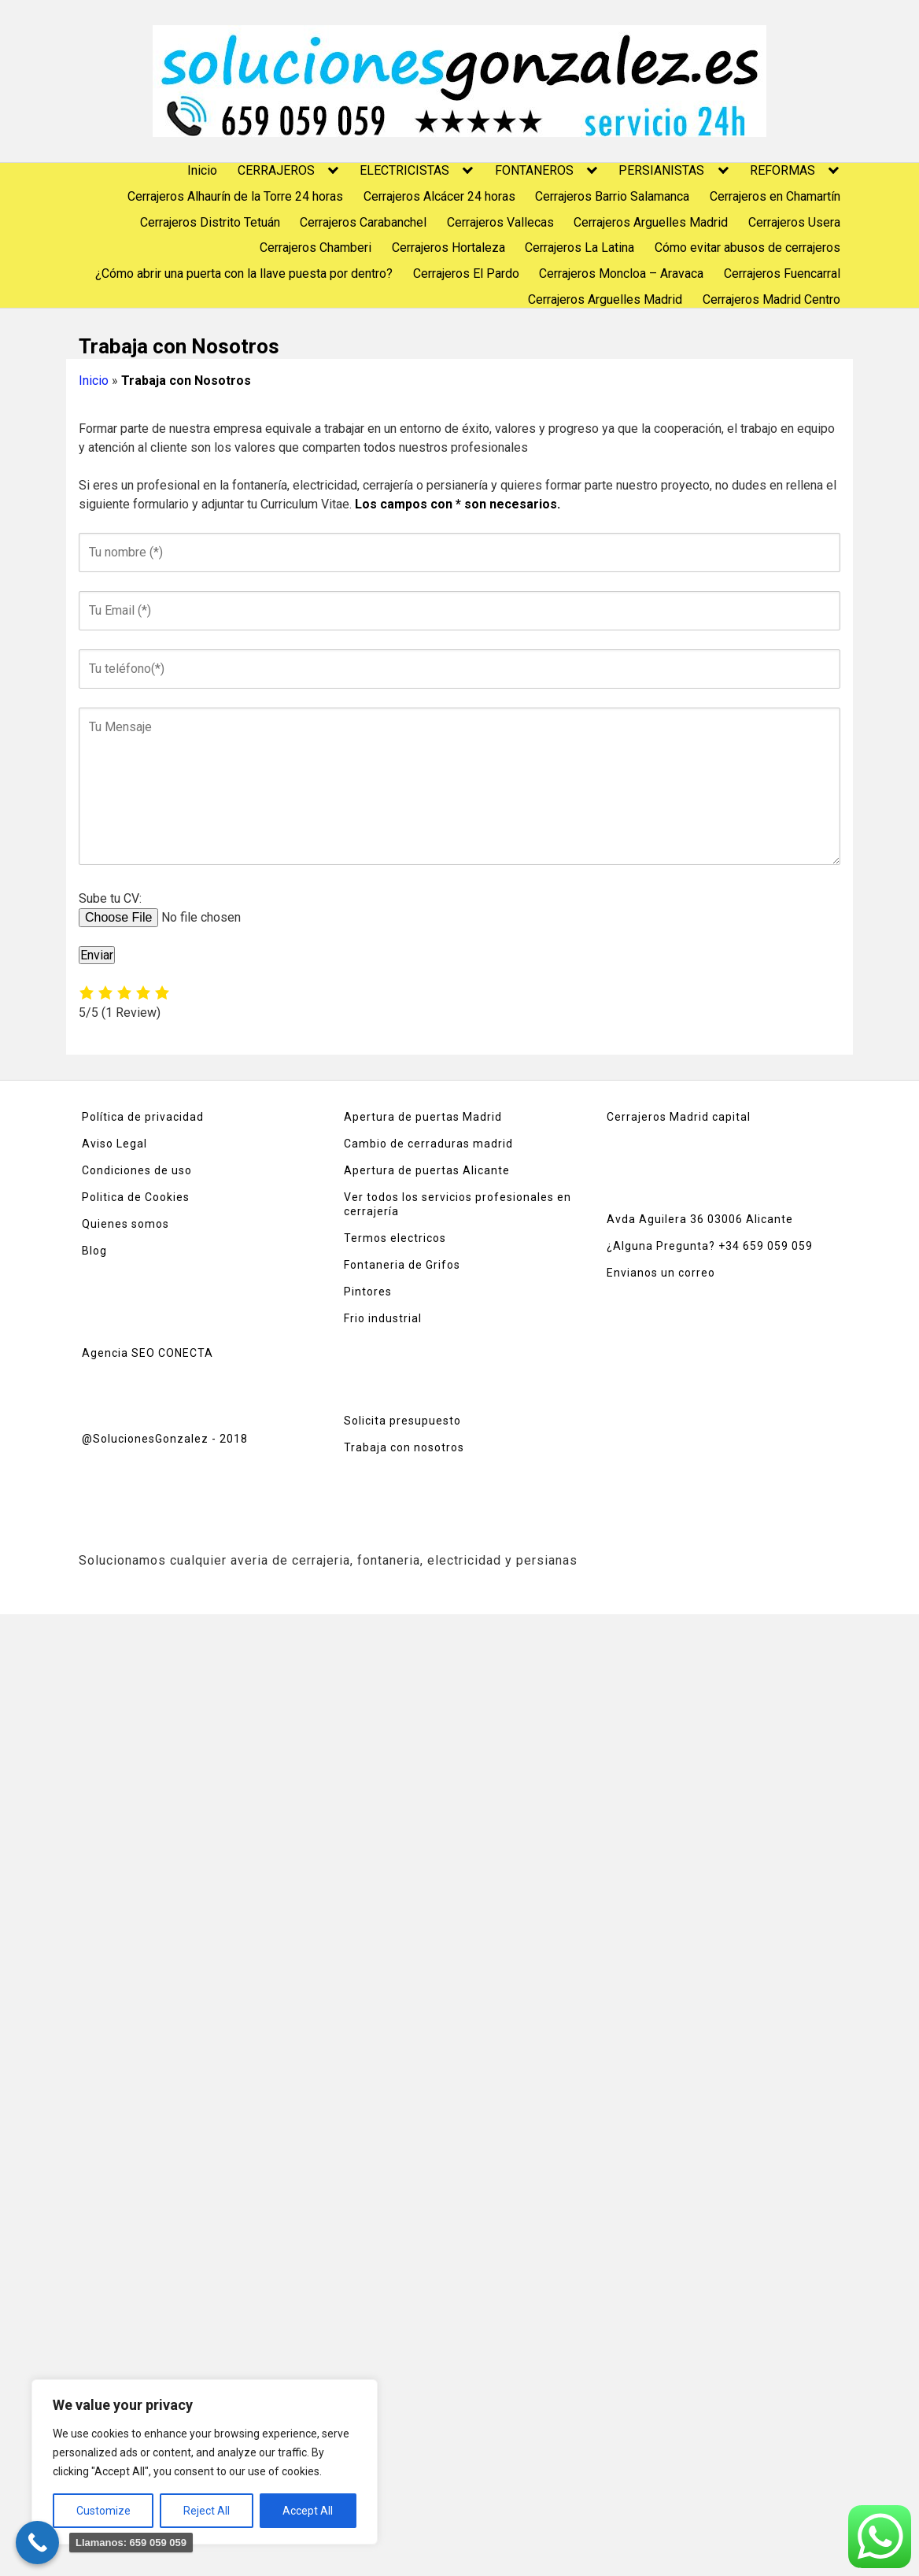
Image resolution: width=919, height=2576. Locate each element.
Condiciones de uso (137, 1170)
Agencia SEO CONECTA (147, 1353)
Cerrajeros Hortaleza (448, 247)
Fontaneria (376, 1264)
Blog (94, 1250)
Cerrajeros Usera (794, 222)
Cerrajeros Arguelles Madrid (651, 222)
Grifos (441, 1264)
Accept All (307, 2510)
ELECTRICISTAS (404, 170)
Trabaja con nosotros (404, 1447)
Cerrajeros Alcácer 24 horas (439, 196)
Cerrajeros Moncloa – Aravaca (621, 273)
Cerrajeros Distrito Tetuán (210, 222)
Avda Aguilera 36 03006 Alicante (700, 1219)
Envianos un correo (661, 1272)
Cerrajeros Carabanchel (363, 222)
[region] (204, 2462)
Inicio (202, 170)
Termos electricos (395, 1238)
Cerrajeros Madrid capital (679, 1117)
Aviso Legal (114, 1143)
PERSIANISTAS (661, 170)
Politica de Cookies (136, 1197)
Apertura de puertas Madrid (423, 1117)
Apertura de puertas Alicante (427, 1170)
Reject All (206, 2510)
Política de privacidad (143, 1117)
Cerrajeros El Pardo (466, 273)
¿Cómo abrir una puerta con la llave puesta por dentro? (244, 273)
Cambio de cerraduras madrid (428, 1143)
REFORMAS (782, 170)
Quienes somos (125, 1224)
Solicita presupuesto (402, 1420)
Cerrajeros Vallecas (500, 222)
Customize (103, 2510)
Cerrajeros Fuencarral (782, 273)
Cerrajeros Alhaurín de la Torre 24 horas (235, 196)
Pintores (368, 1291)
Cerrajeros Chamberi (315, 247)
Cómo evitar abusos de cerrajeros (747, 247)
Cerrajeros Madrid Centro (771, 299)
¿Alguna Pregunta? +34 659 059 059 (710, 1246)
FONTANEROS (534, 170)
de (415, 1264)
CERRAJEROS (276, 170)
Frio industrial (383, 1318)
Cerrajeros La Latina (579, 247)
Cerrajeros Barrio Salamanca (612, 196)
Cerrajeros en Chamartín (775, 196)
